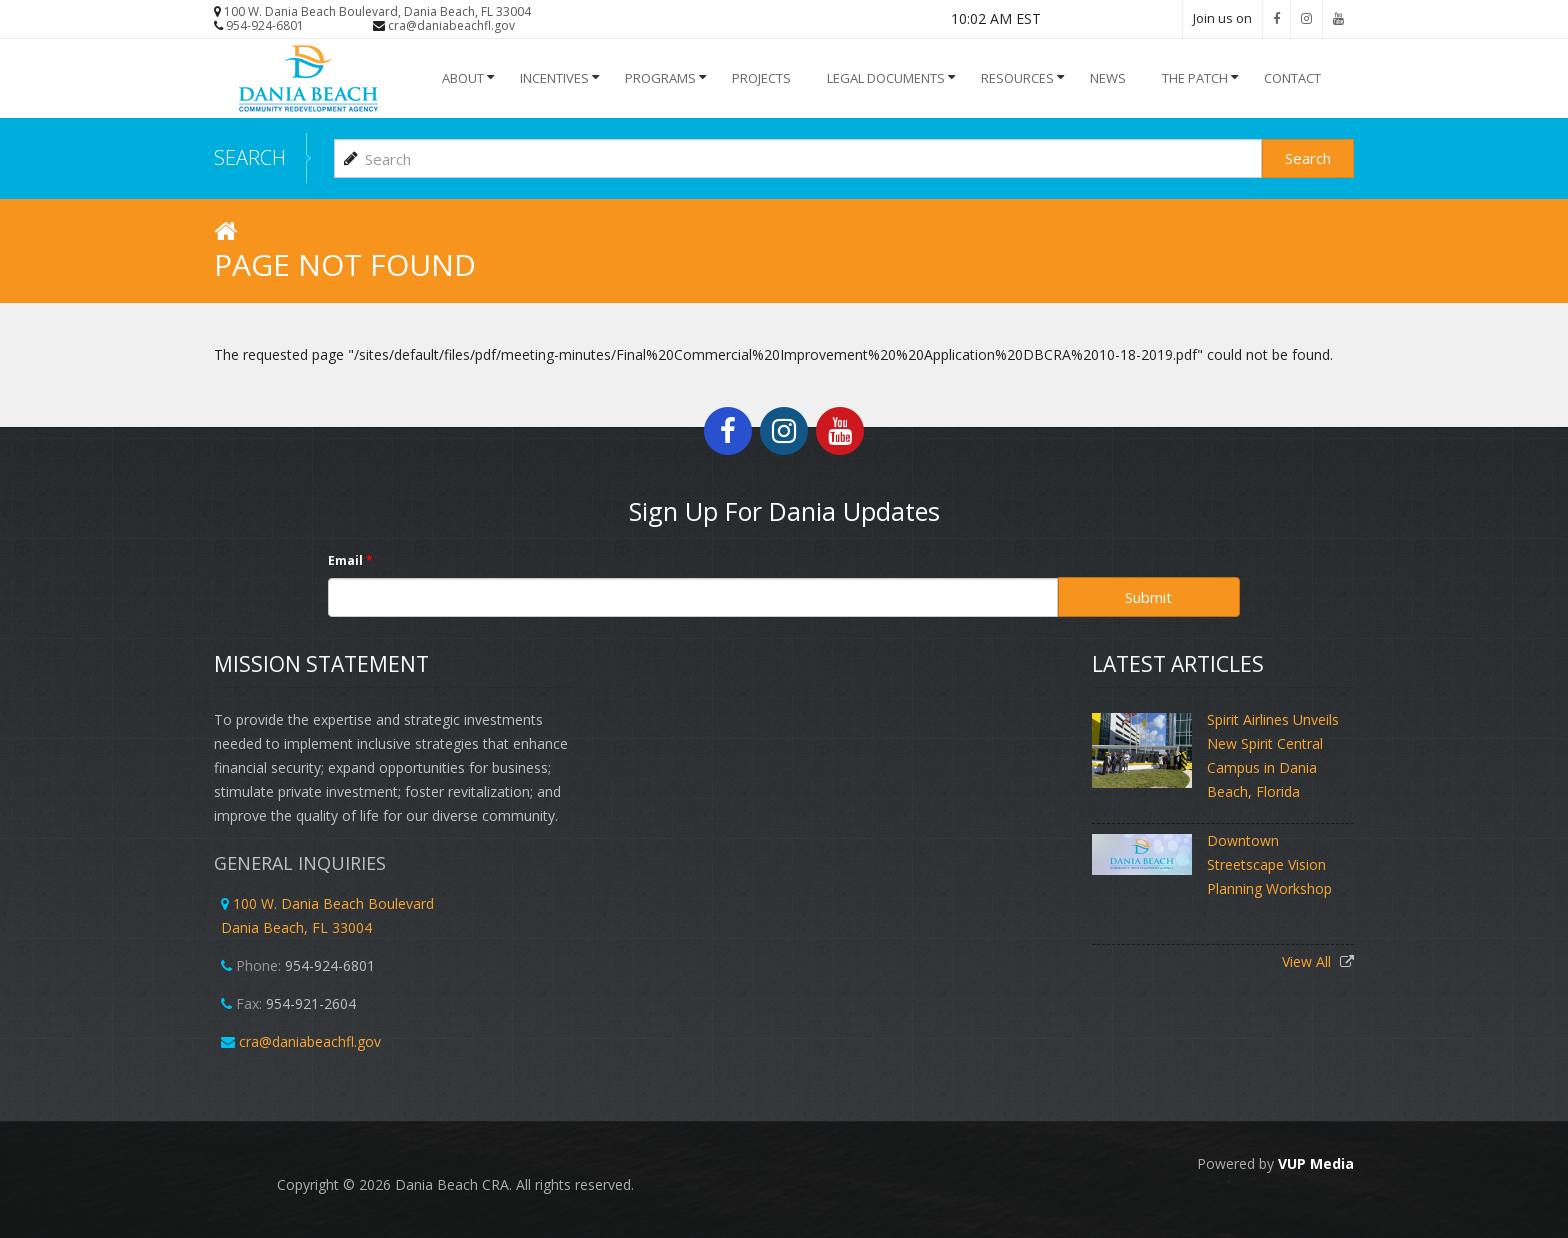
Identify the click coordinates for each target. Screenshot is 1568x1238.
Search (1308, 158)
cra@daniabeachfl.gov (451, 25)
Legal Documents (886, 78)
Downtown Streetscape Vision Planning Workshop (1269, 864)
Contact (1292, 78)
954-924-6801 (265, 25)
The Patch (1195, 78)
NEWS (1108, 78)
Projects (761, 78)
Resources (1017, 78)
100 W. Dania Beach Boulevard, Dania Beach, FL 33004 (377, 11)
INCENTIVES (554, 78)
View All (1308, 961)
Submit (1148, 597)
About (463, 78)
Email (350, 560)
